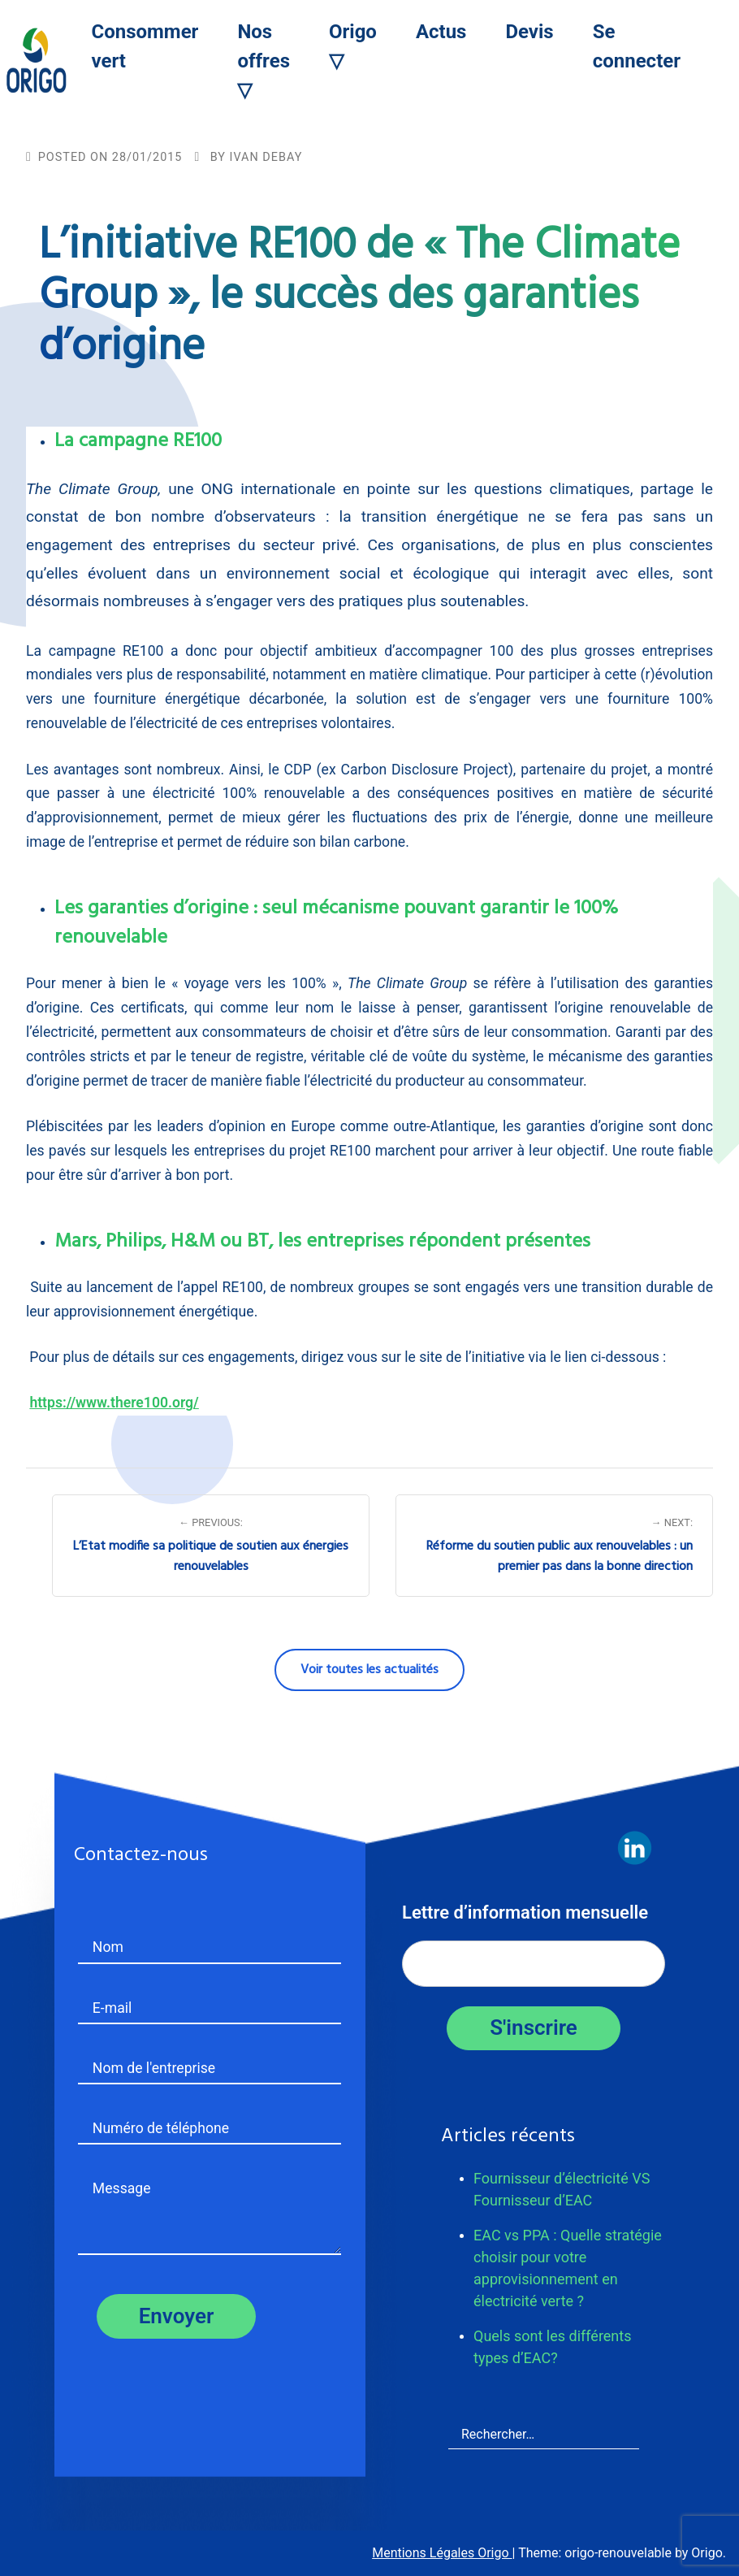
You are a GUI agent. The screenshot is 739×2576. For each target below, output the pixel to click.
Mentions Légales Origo (442, 2553)
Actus (441, 31)
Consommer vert (144, 46)
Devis (529, 31)
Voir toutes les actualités (369, 1669)
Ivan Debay (266, 157)
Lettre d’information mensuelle (525, 1912)
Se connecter (637, 46)
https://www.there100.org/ (113, 1402)
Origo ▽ (353, 46)
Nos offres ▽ (263, 61)
